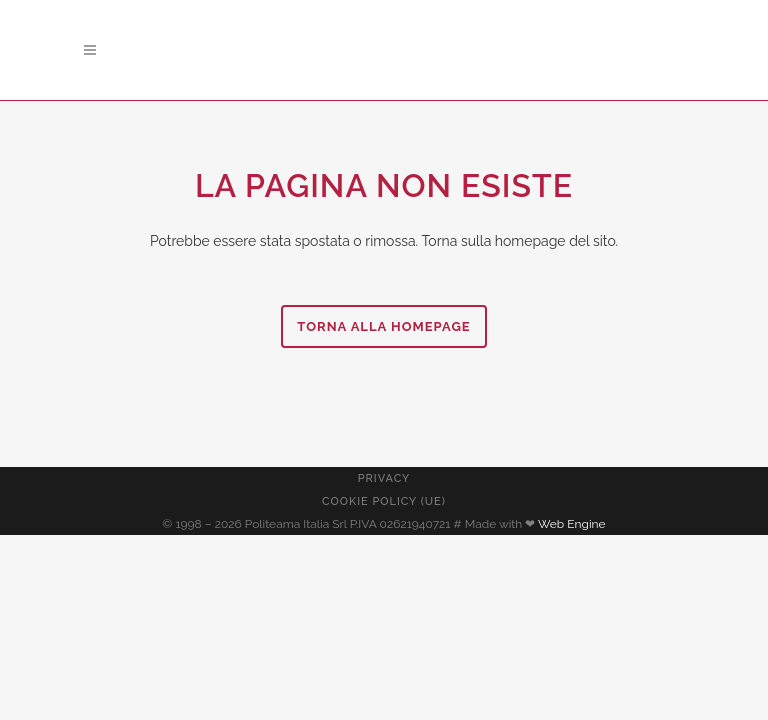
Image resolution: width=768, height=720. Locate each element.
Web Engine (572, 524)
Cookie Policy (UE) (384, 501)
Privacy (384, 478)
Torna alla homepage (383, 326)
